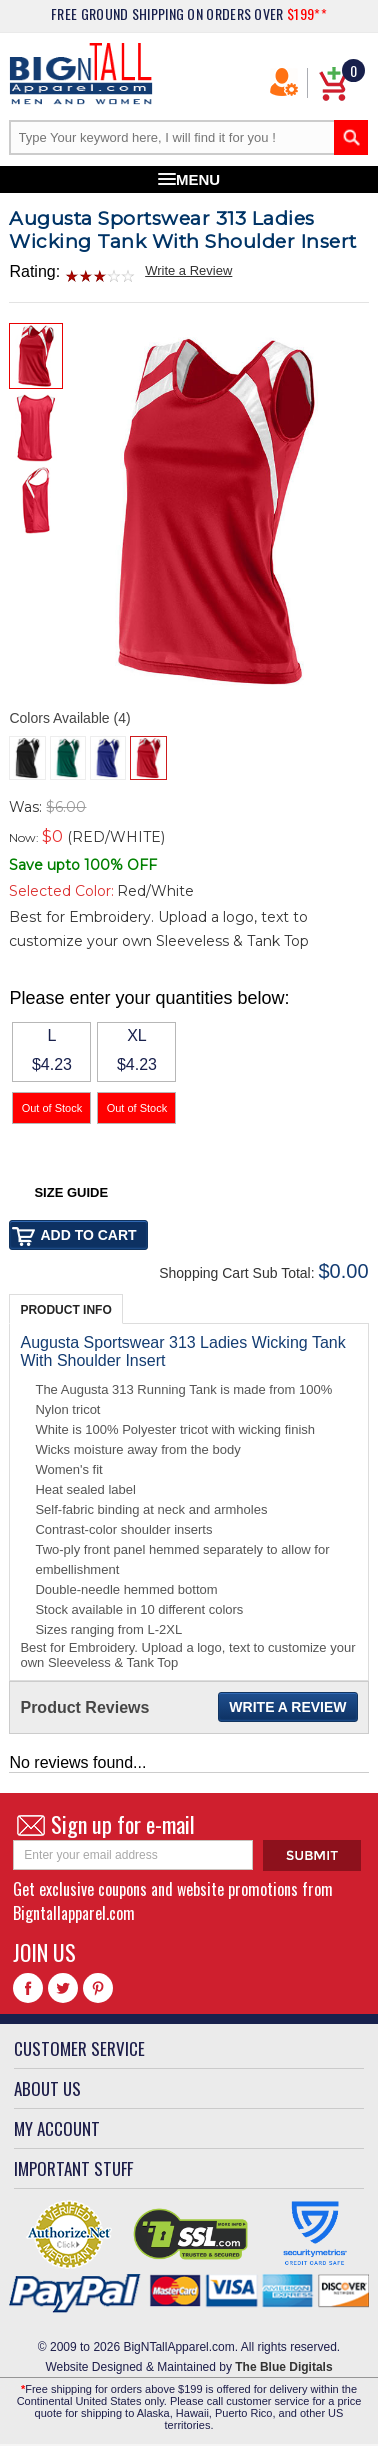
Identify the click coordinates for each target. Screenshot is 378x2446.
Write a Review (188, 270)
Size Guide (71, 1192)
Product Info (65, 1310)
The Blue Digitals (283, 2367)
